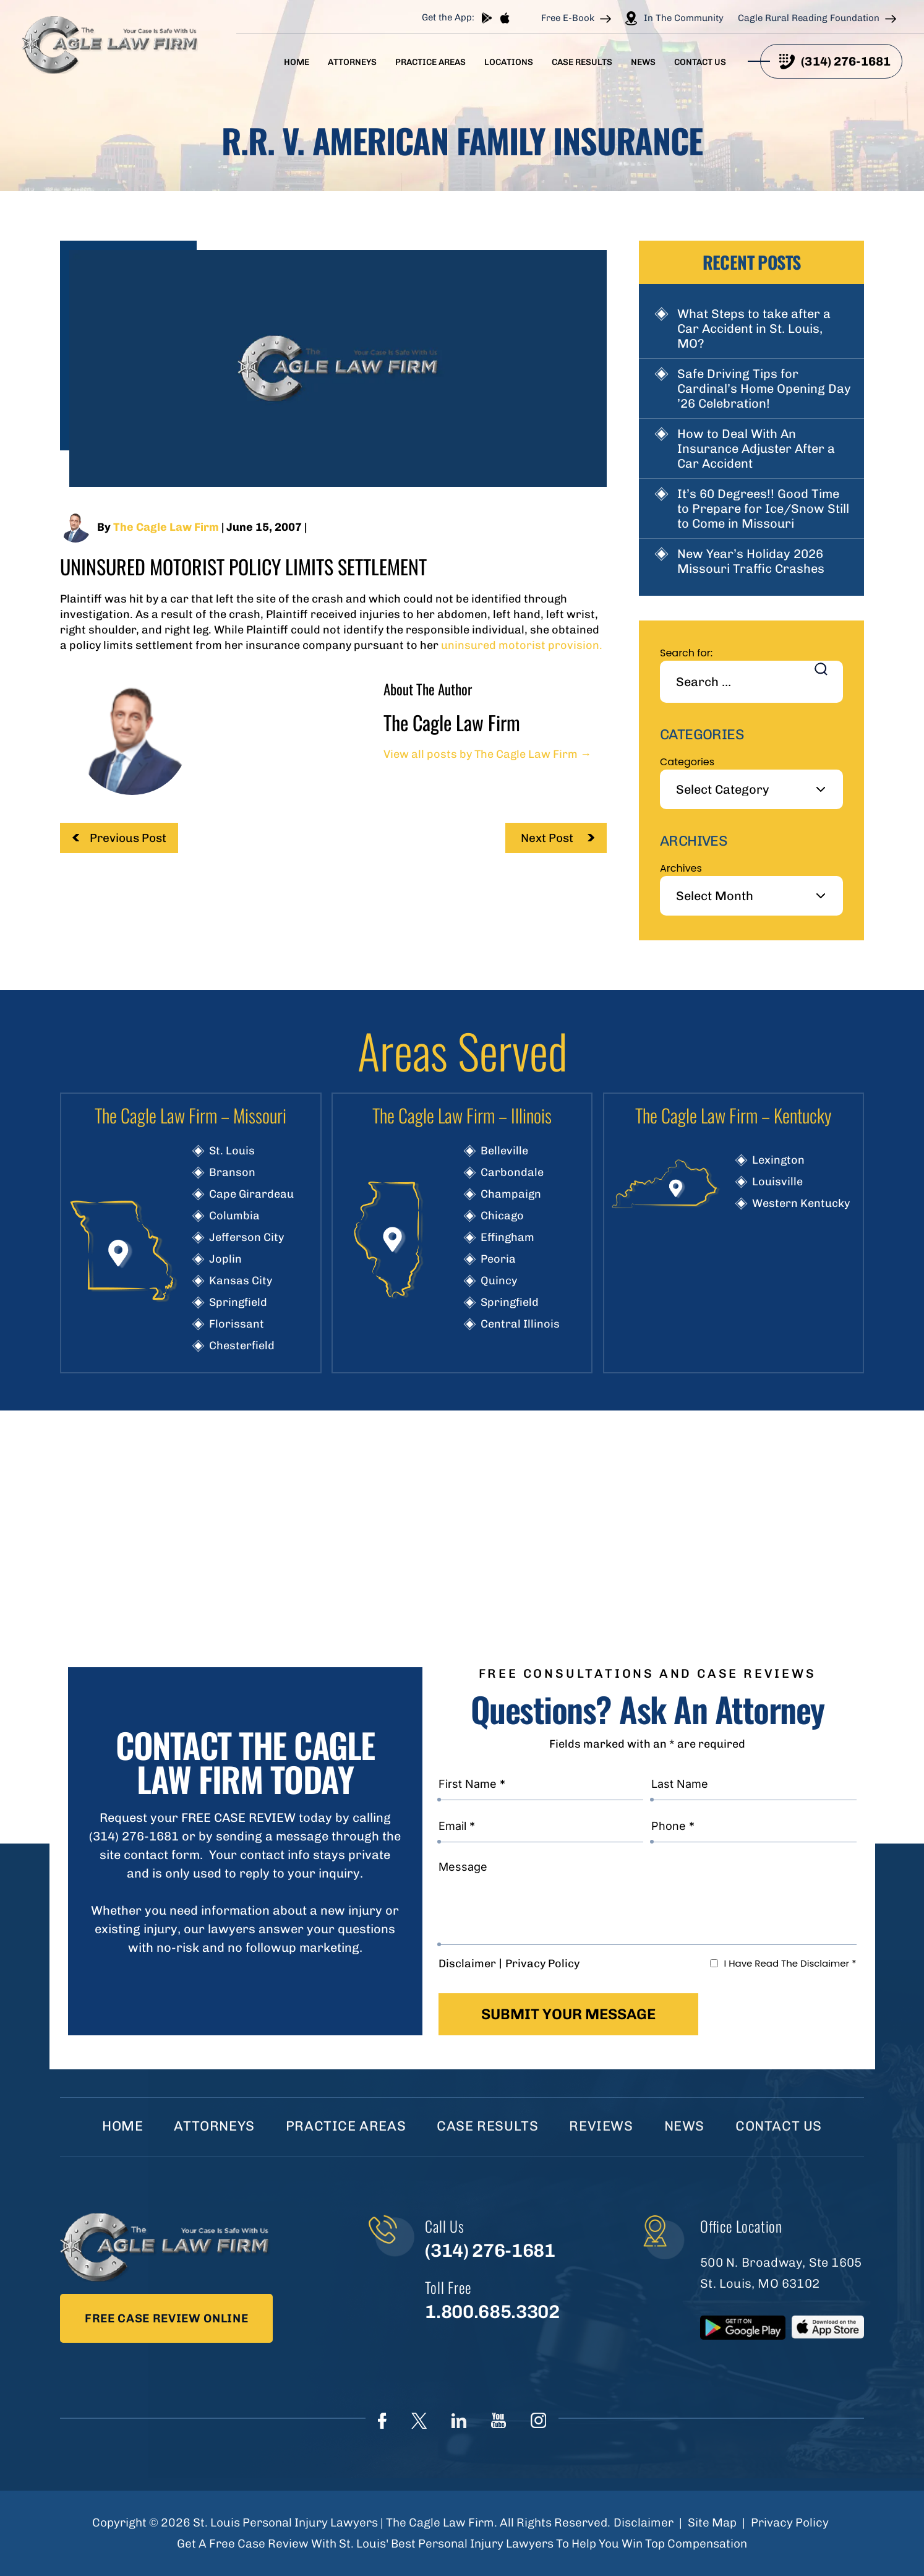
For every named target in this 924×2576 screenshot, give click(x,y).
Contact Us (700, 62)
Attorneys (352, 62)
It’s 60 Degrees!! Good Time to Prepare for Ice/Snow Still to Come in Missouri (763, 508)
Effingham (507, 1237)
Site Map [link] (712, 2522)
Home (296, 62)
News (643, 62)
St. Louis (232, 1150)
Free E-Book (567, 18)
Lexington (778, 1160)
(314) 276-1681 (846, 61)
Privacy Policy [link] (790, 2522)
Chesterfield (242, 1345)
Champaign (511, 1194)
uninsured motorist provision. (520, 645)
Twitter (419, 2421)
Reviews (601, 2126)
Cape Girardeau (251, 1194)
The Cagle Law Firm (166, 527)
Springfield (238, 1302)
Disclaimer (467, 1963)
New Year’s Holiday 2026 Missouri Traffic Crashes (750, 561)
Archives (681, 868)
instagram (538, 2420)
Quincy (499, 1280)
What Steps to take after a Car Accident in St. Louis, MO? (754, 328)
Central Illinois (520, 1323)
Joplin (225, 1258)
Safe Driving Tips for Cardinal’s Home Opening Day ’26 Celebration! (764, 388)
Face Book (382, 2421)
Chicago (502, 1215)
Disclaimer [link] (644, 2522)
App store (504, 18)
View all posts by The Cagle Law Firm (487, 754)
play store (486, 18)
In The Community (684, 18)
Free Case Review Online (166, 2318)
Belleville (504, 1150)
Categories (687, 762)
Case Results (582, 62)
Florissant (236, 1323)
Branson (232, 1172)
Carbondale (512, 1172)
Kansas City (240, 1280)
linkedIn (458, 2420)
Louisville (777, 1181)
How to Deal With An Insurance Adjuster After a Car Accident (756, 448)
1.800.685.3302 (492, 2312)
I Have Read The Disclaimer (790, 1963)
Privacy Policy (542, 1963)
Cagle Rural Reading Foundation (808, 18)
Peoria (498, 1258)
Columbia (234, 1215)
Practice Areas (430, 62)
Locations (508, 62)
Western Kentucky (801, 1203)
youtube (498, 2420)
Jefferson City (246, 1237)
